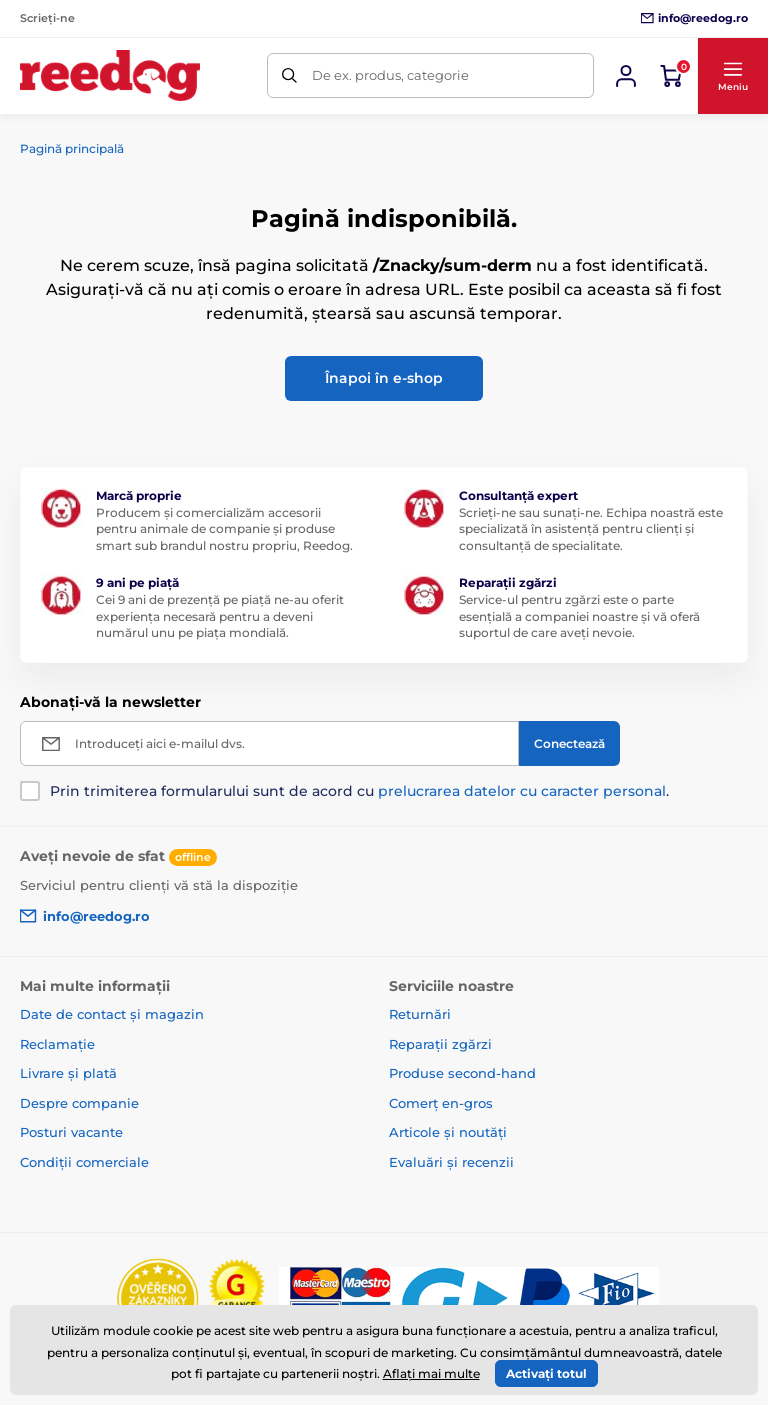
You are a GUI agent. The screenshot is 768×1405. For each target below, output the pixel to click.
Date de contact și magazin (112, 1014)
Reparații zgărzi (440, 1044)
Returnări (420, 1014)
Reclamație (57, 1044)
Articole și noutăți (448, 1132)
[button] (732, 76)
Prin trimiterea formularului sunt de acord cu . (359, 791)
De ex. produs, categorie (390, 75)
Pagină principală (72, 148)
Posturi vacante (71, 1132)
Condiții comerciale (84, 1162)
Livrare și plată (68, 1073)
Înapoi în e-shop (384, 378)
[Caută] (289, 75)
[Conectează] (569, 743)
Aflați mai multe (431, 1373)
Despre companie (79, 1103)
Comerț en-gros (441, 1103)
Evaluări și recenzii (451, 1162)
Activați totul (546, 1373)
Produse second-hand (462, 1073)
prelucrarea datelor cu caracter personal (522, 791)
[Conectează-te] (626, 76)
